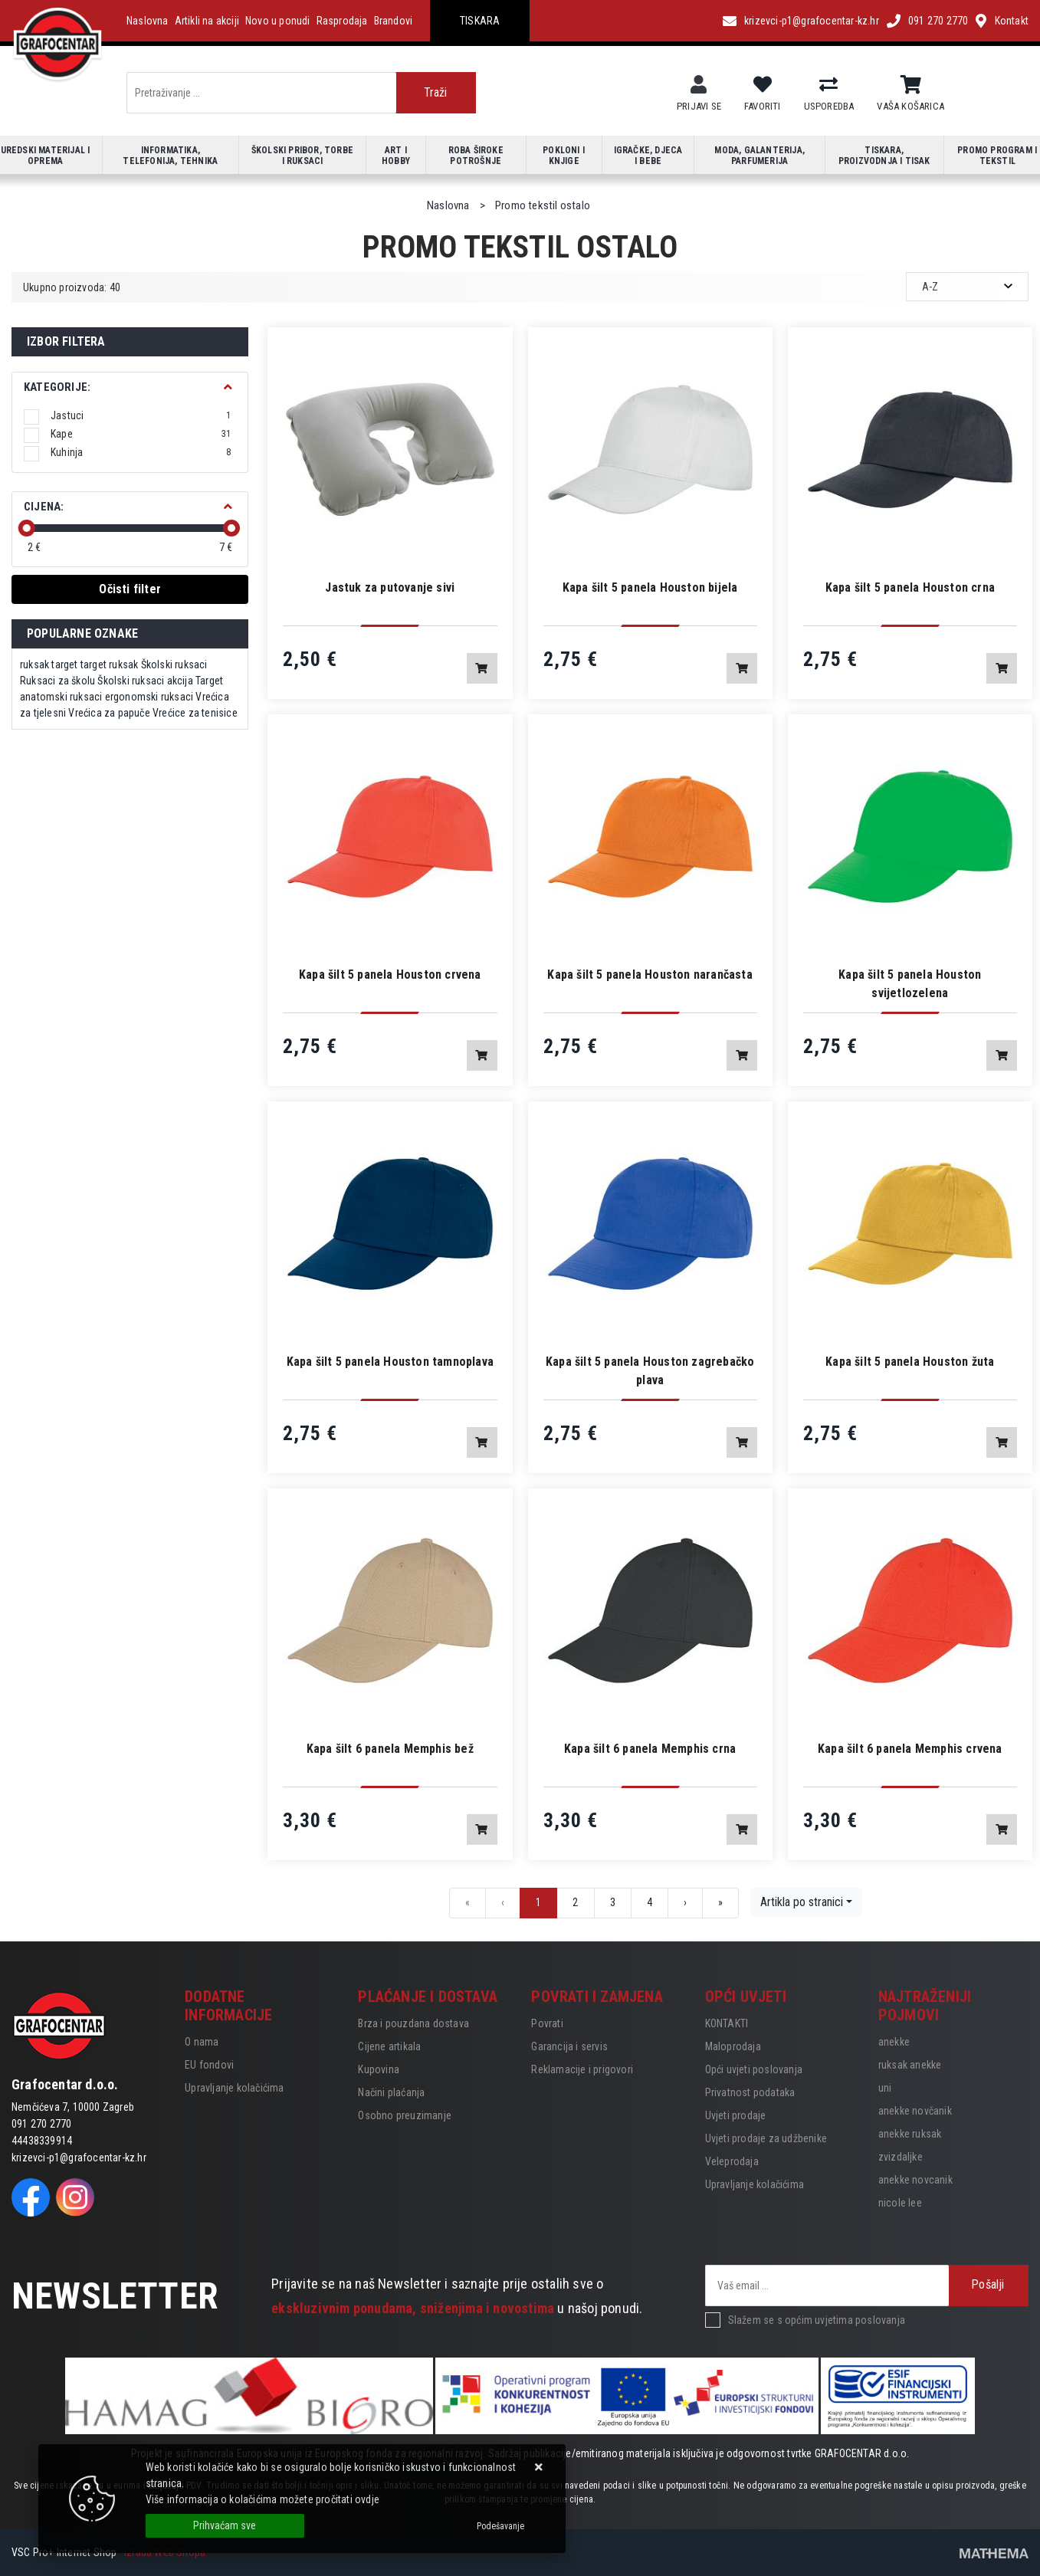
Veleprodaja (732, 2161)
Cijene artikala (389, 2046)
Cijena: (44, 507)
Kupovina (378, 2069)
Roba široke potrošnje (476, 155)
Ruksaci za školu (57, 680)
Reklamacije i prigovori (582, 2069)
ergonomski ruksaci (149, 697)
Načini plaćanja (391, 2092)
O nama (201, 2042)
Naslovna (147, 21)
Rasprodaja (342, 21)
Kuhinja (141, 452)
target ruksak (109, 664)
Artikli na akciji (207, 21)
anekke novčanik (915, 2111)
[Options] (500, 2526)
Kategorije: (57, 387)
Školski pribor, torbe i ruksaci (302, 155)
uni (885, 2088)
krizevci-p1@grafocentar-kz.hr (811, 21)
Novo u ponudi (277, 21)
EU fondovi (209, 2065)
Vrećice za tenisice (195, 713)
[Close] (225, 2526)
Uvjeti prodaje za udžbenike (766, 2138)
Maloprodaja (733, 2046)
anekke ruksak (910, 2134)
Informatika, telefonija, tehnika (170, 155)
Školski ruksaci (174, 664)
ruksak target (49, 664)
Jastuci (141, 415)
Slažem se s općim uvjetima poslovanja (816, 2320)
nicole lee (900, 2203)
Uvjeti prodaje (735, 2115)
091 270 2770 (938, 21)
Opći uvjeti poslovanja (753, 2069)
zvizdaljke (900, 2157)
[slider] (26, 528)
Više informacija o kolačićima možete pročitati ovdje (262, 2499)
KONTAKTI (727, 2023)
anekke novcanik (915, 2180)
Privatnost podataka (750, 2092)
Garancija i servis (569, 2046)
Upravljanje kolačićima (234, 2088)
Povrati (547, 2023)
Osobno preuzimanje (404, 2115)
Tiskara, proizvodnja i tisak (884, 155)
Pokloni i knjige (564, 155)
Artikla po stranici (801, 1902)
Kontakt (1012, 21)
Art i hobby (396, 155)
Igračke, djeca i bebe (648, 155)
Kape (141, 434)
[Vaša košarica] (911, 85)
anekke (894, 2042)
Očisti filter (130, 589)
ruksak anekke (910, 2065)
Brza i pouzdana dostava (413, 2023)
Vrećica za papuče (108, 713)
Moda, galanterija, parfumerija (759, 155)
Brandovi (393, 21)
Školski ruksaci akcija (144, 680)
